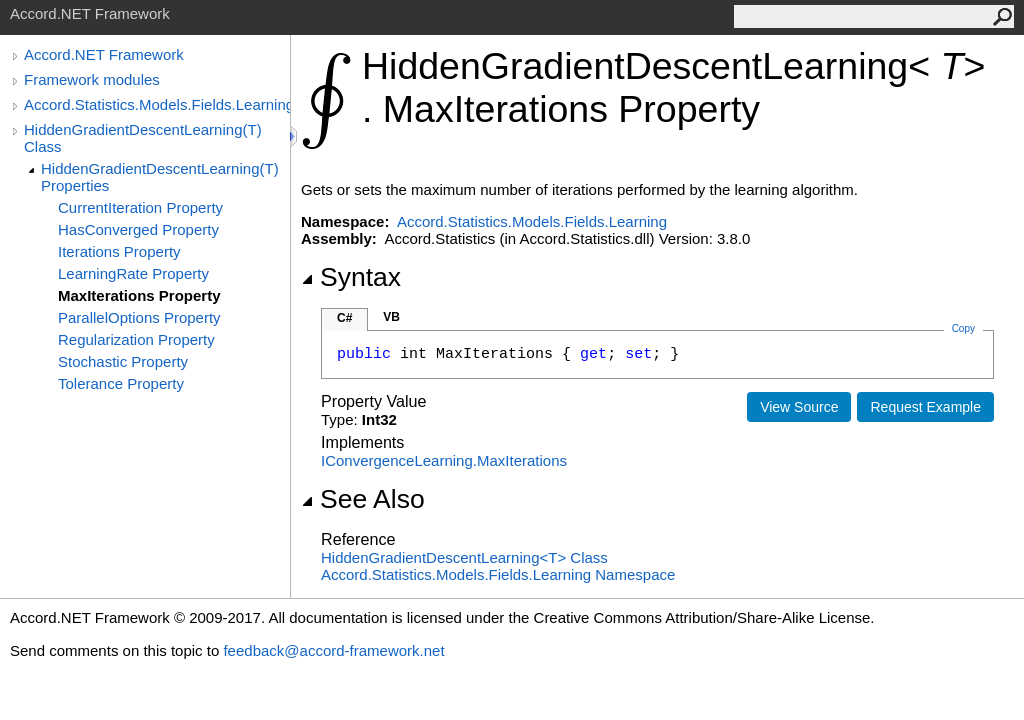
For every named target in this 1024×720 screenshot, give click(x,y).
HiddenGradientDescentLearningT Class (464, 557)
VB (391, 317)
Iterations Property (119, 251)
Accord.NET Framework (104, 54)
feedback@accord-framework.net (333, 650)
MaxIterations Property (139, 295)
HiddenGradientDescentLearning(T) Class (143, 138)
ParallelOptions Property (139, 317)
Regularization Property (136, 339)
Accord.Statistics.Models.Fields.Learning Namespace (498, 574)
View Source (799, 407)
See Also (363, 499)
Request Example (925, 407)
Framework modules (92, 79)
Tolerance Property (121, 383)
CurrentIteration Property (140, 207)
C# (344, 318)
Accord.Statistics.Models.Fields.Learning (157, 104)
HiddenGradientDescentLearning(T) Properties (160, 177)
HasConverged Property (138, 229)
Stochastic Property (123, 361)
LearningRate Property (133, 273)
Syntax (351, 277)
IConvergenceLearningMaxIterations (444, 460)
